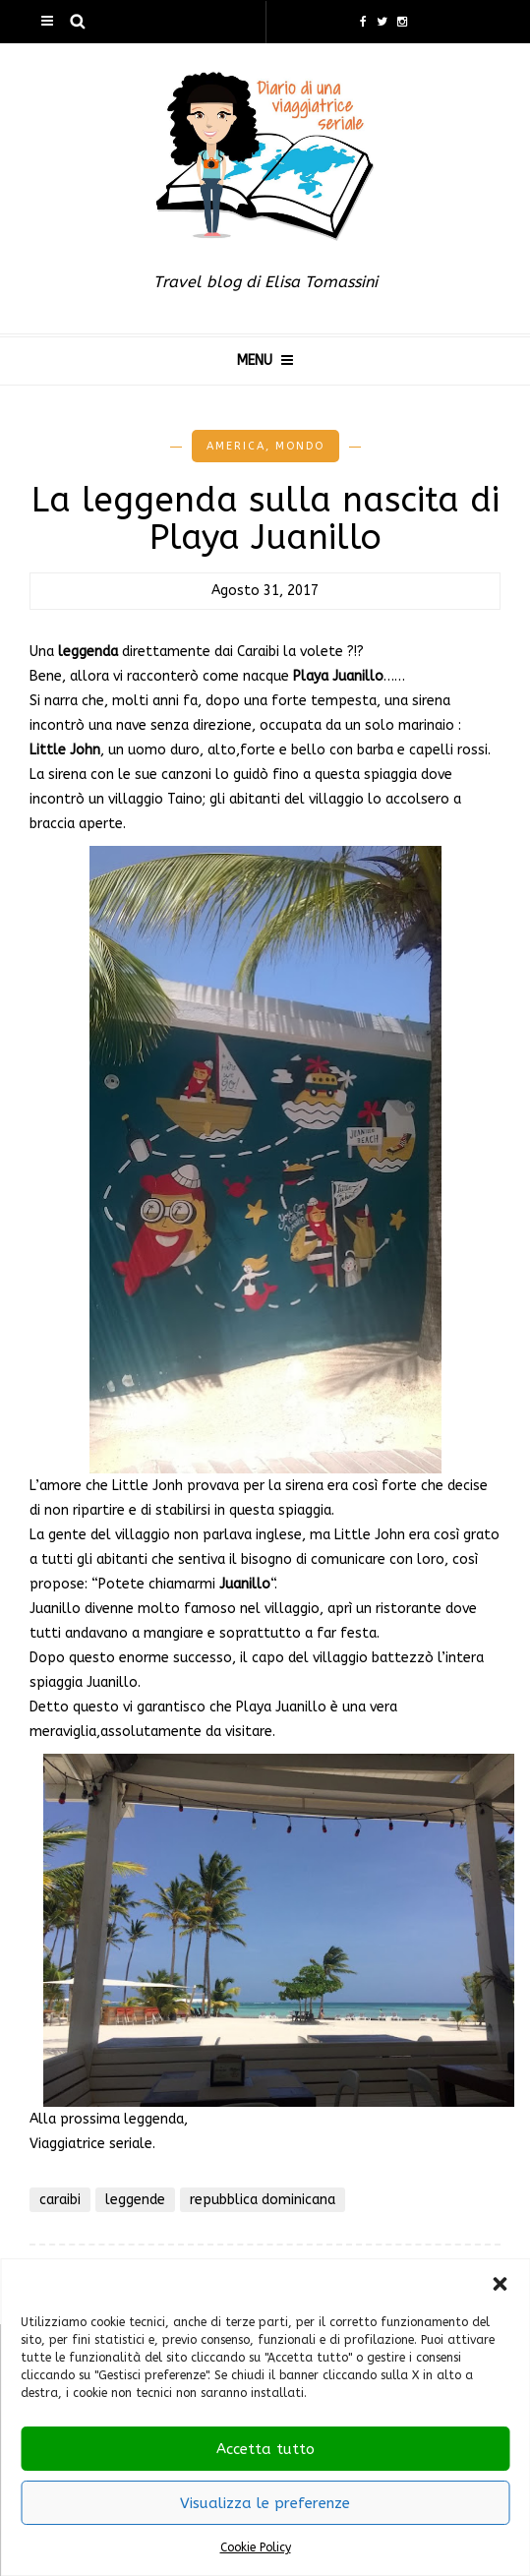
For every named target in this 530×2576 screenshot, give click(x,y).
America (235, 446)
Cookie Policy (255, 2547)
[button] (499, 2284)
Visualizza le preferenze (265, 2503)
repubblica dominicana (262, 2199)
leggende (135, 2199)
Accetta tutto (265, 2449)
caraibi (60, 2199)
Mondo (299, 446)
